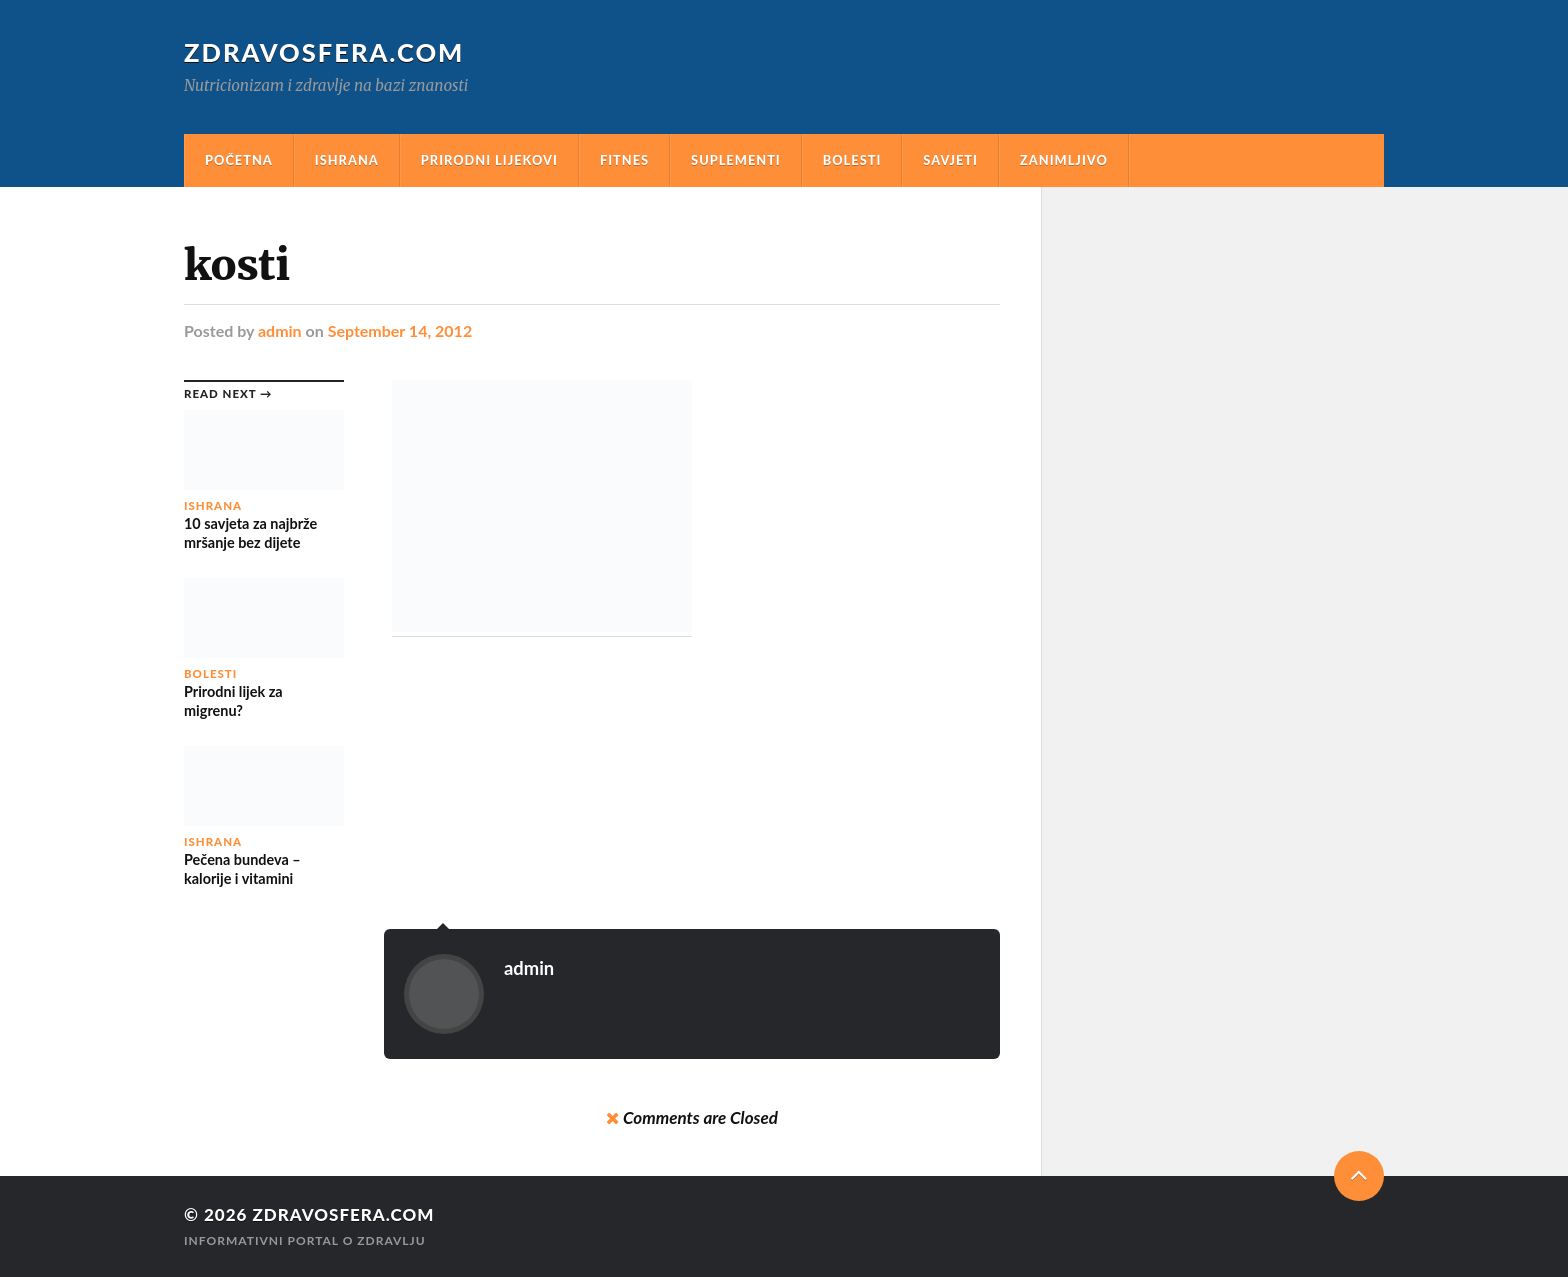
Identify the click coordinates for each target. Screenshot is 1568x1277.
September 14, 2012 (400, 330)
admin (280, 330)
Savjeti (950, 160)
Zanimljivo (1064, 160)
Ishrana (347, 160)
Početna (239, 160)
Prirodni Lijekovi (489, 160)
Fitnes (624, 160)
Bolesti (852, 160)
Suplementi (736, 160)
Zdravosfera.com (324, 52)
